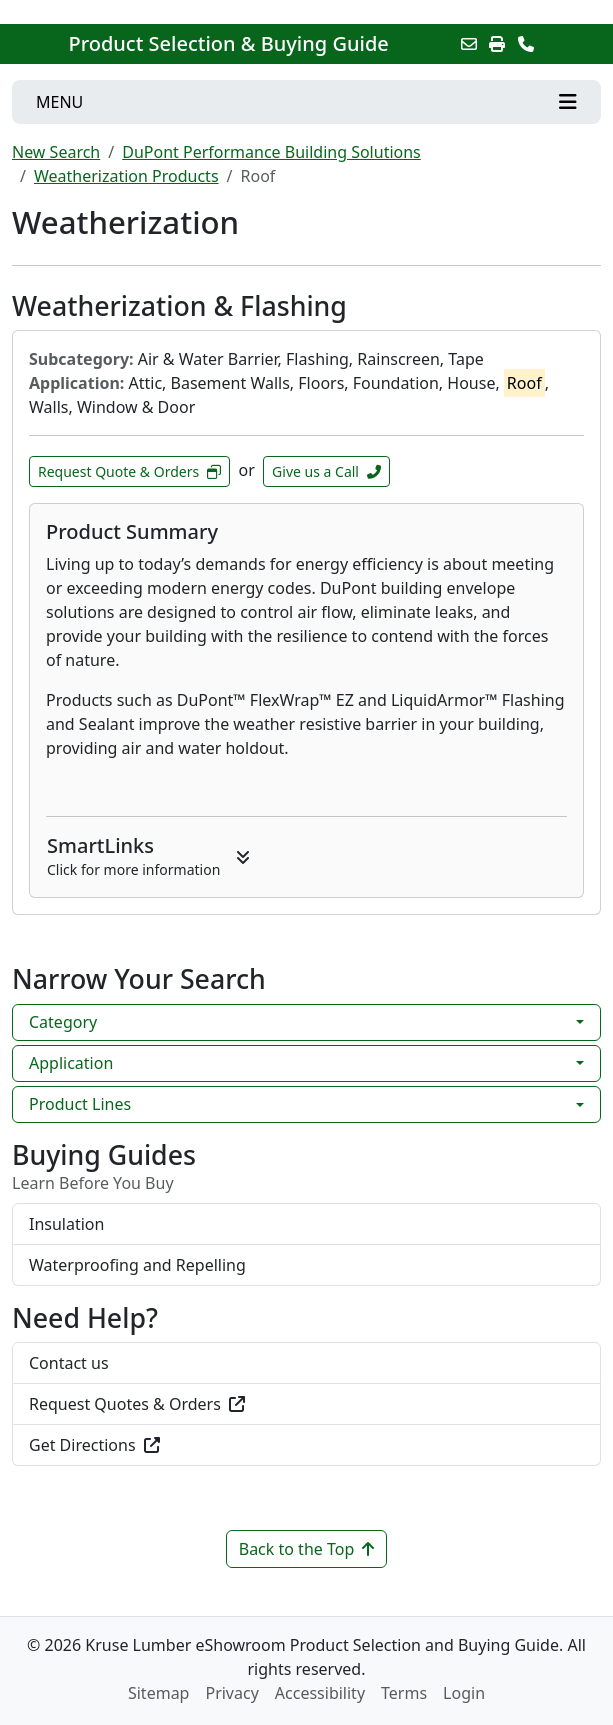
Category (63, 1022)
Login (464, 1693)
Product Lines (80, 1104)
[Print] (497, 44)
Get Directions (94, 1445)
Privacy (231, 1693)
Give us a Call (326, 471)
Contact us (69, 1363)
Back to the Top (307, 1549)
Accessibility (320, 1693)
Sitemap (159, 1693)
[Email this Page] (469, 44)
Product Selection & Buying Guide (228, 44)
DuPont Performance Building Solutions (271, 152)
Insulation (66, 1224)
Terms (404, 1693)
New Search (56, 152)
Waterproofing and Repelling (137, 1265)
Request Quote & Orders (129, 471)
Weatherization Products (126, 176)
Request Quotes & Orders (137, 1404)
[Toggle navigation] (306, 102)
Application (71, 1063)
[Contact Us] (526, 44)
